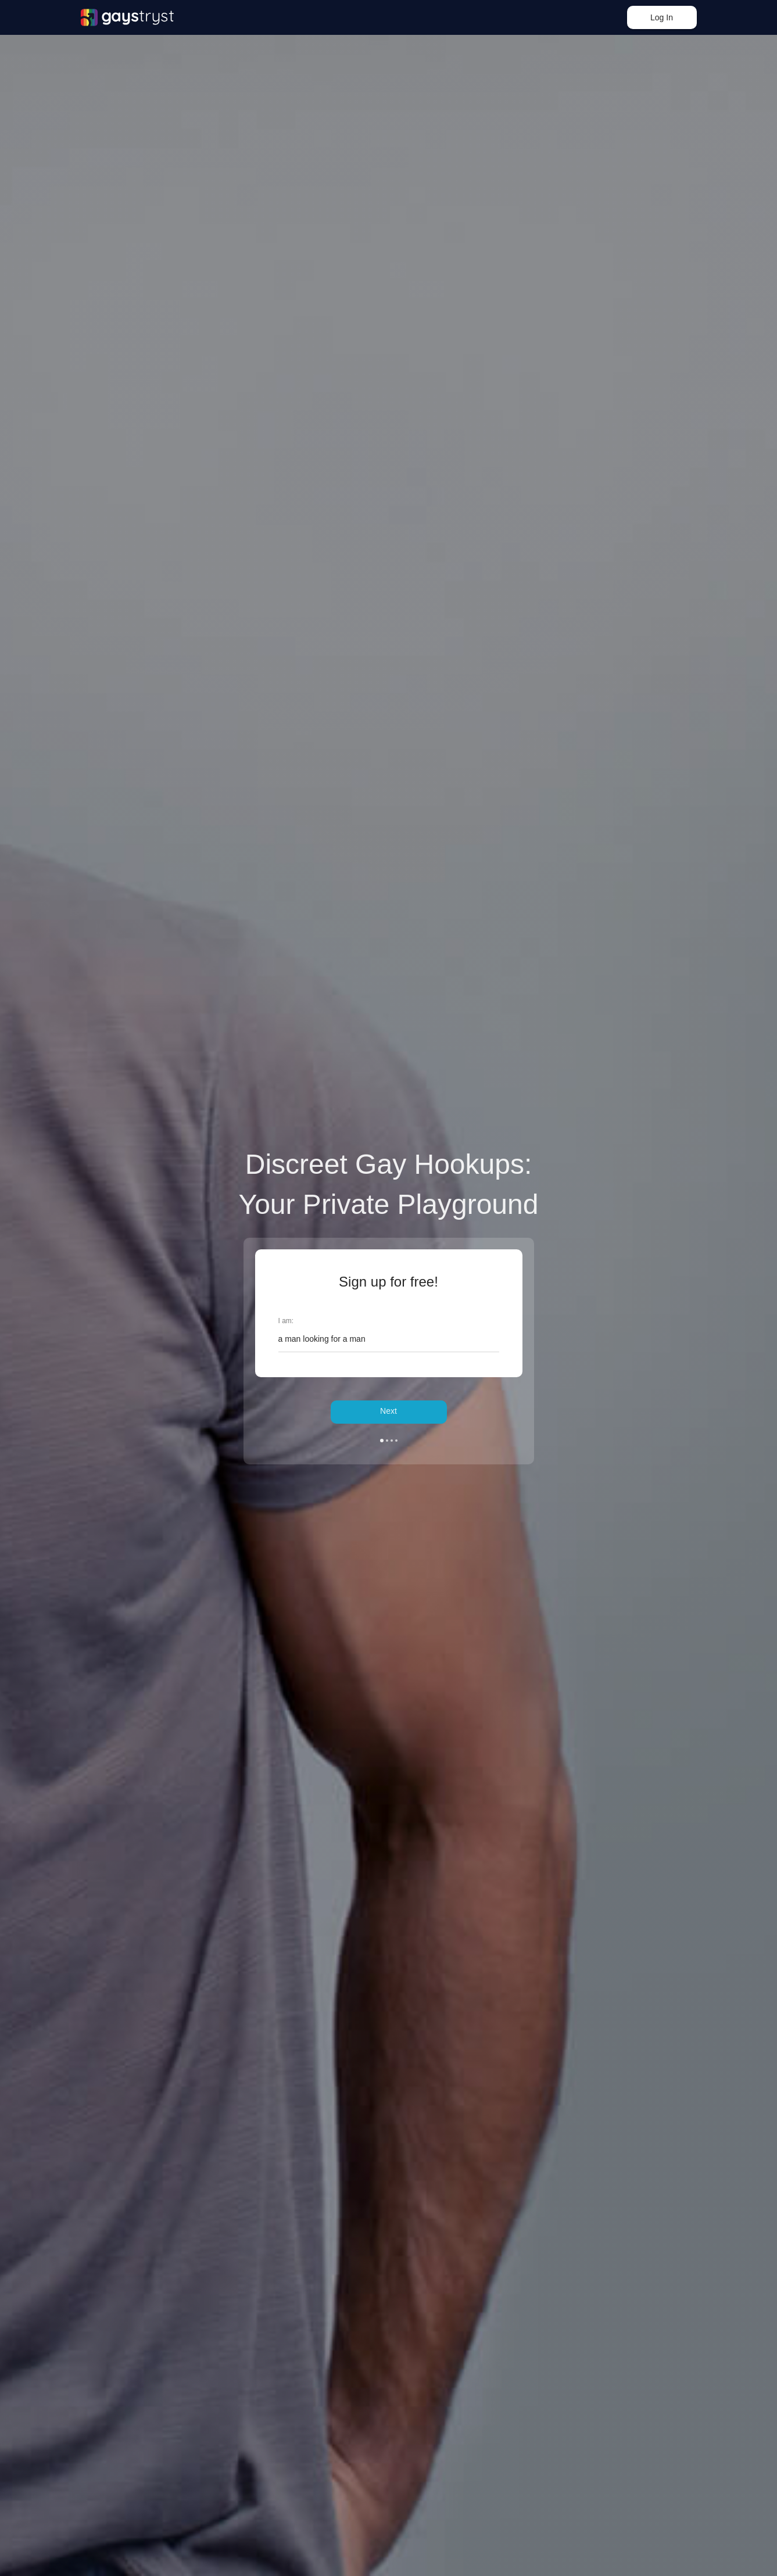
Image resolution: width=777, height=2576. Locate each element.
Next (388, 1411)
